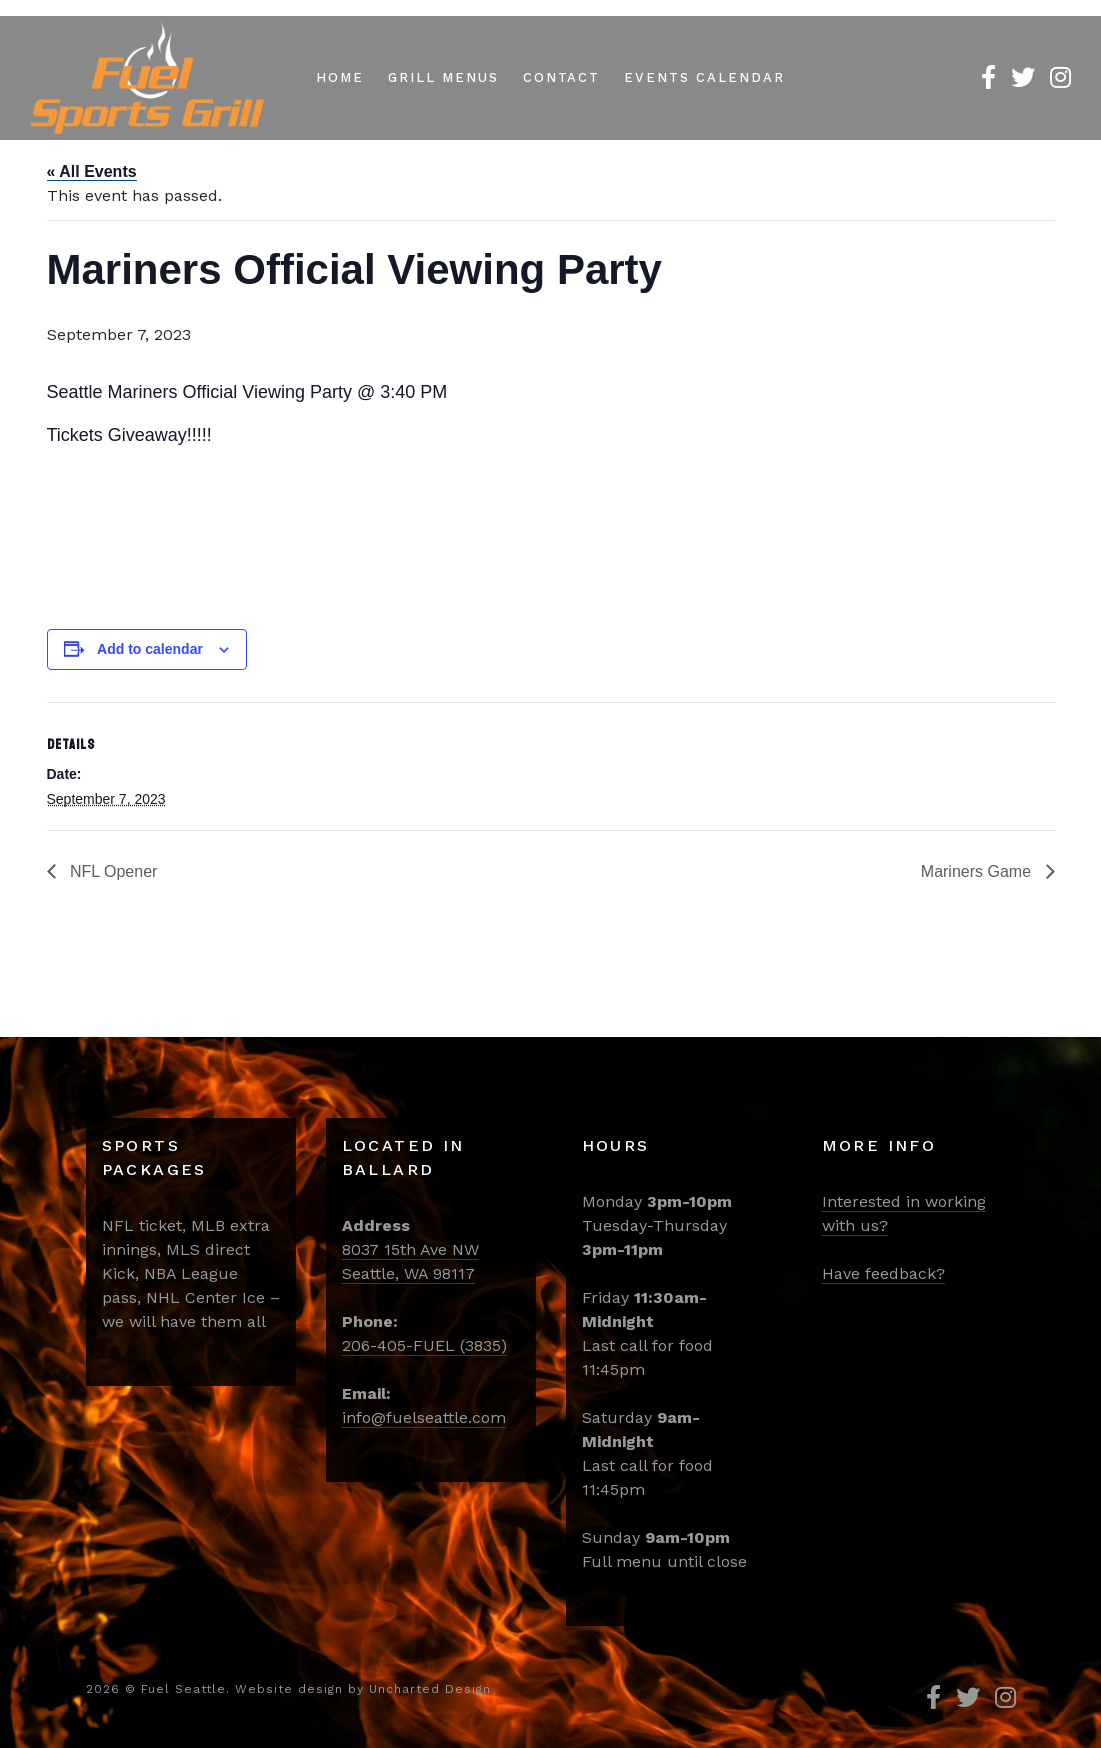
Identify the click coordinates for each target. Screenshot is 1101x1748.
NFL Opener (112, 871)
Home (340, 77)
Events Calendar (704, 77)
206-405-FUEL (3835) (424, 1345)
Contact (562, 77)
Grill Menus (443, 77)
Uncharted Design (430, 1689)
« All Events (92, 171)
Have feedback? (883, 1273)
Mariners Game (978, 871)
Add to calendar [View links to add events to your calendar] (150, 649)
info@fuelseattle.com (424, 1417)
